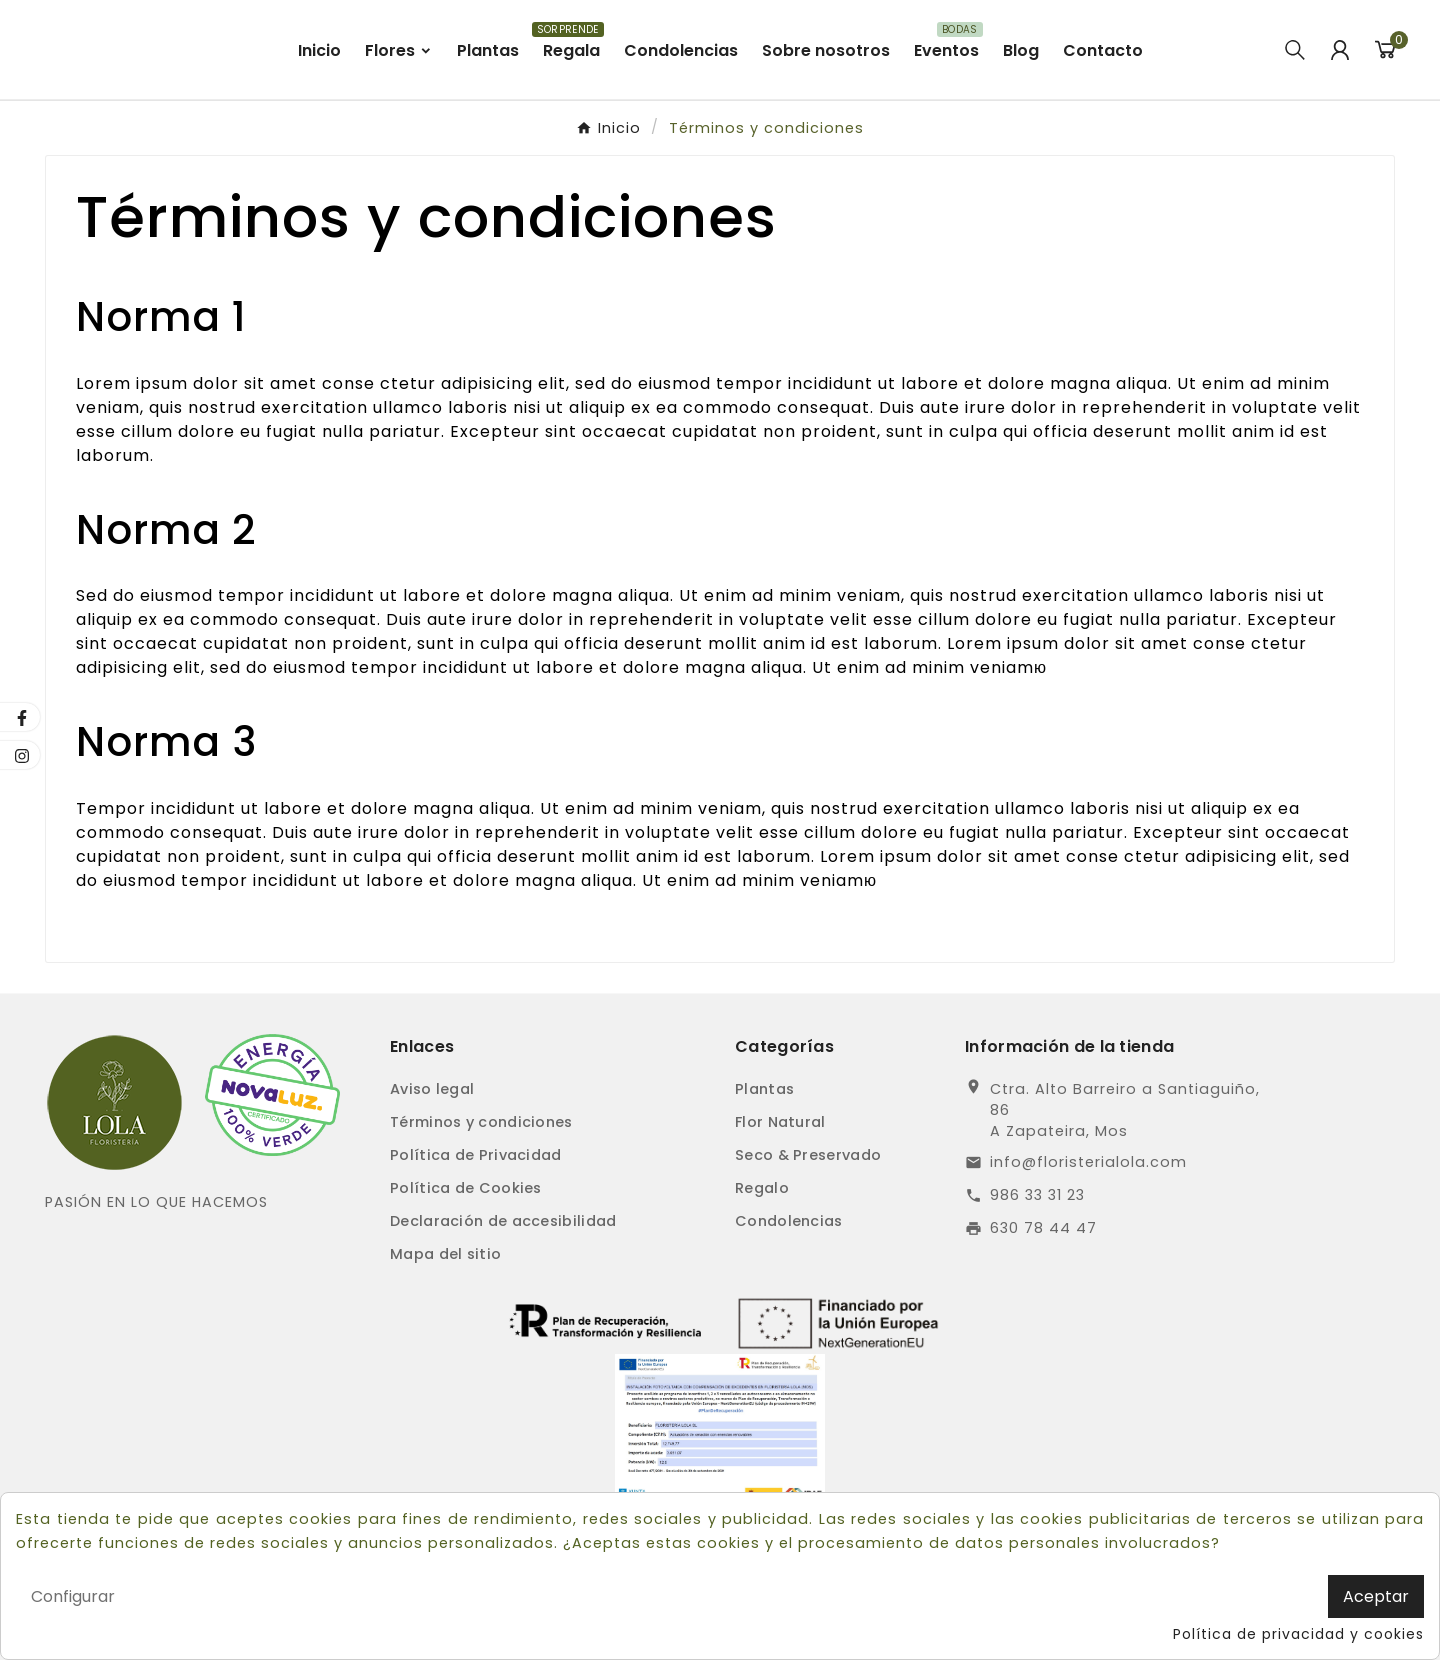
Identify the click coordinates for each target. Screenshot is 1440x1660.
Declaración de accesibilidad (503, 1296)
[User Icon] (1340, 87)
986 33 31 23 (1037, 1270)
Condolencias (789, 1296)
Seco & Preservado (808, 1230)
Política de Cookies (466, 1263)
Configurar (73, 1596)
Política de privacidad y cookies (1298, 1634)
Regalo (762, 1263)
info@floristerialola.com (1088, 1237)
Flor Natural (780, 1197)
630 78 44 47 (1043, 1303)
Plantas (764, 1164)
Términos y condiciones (481, 1197)
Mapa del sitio (445, 1329)
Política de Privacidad (476, 1230)
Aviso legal (432, 1164)
